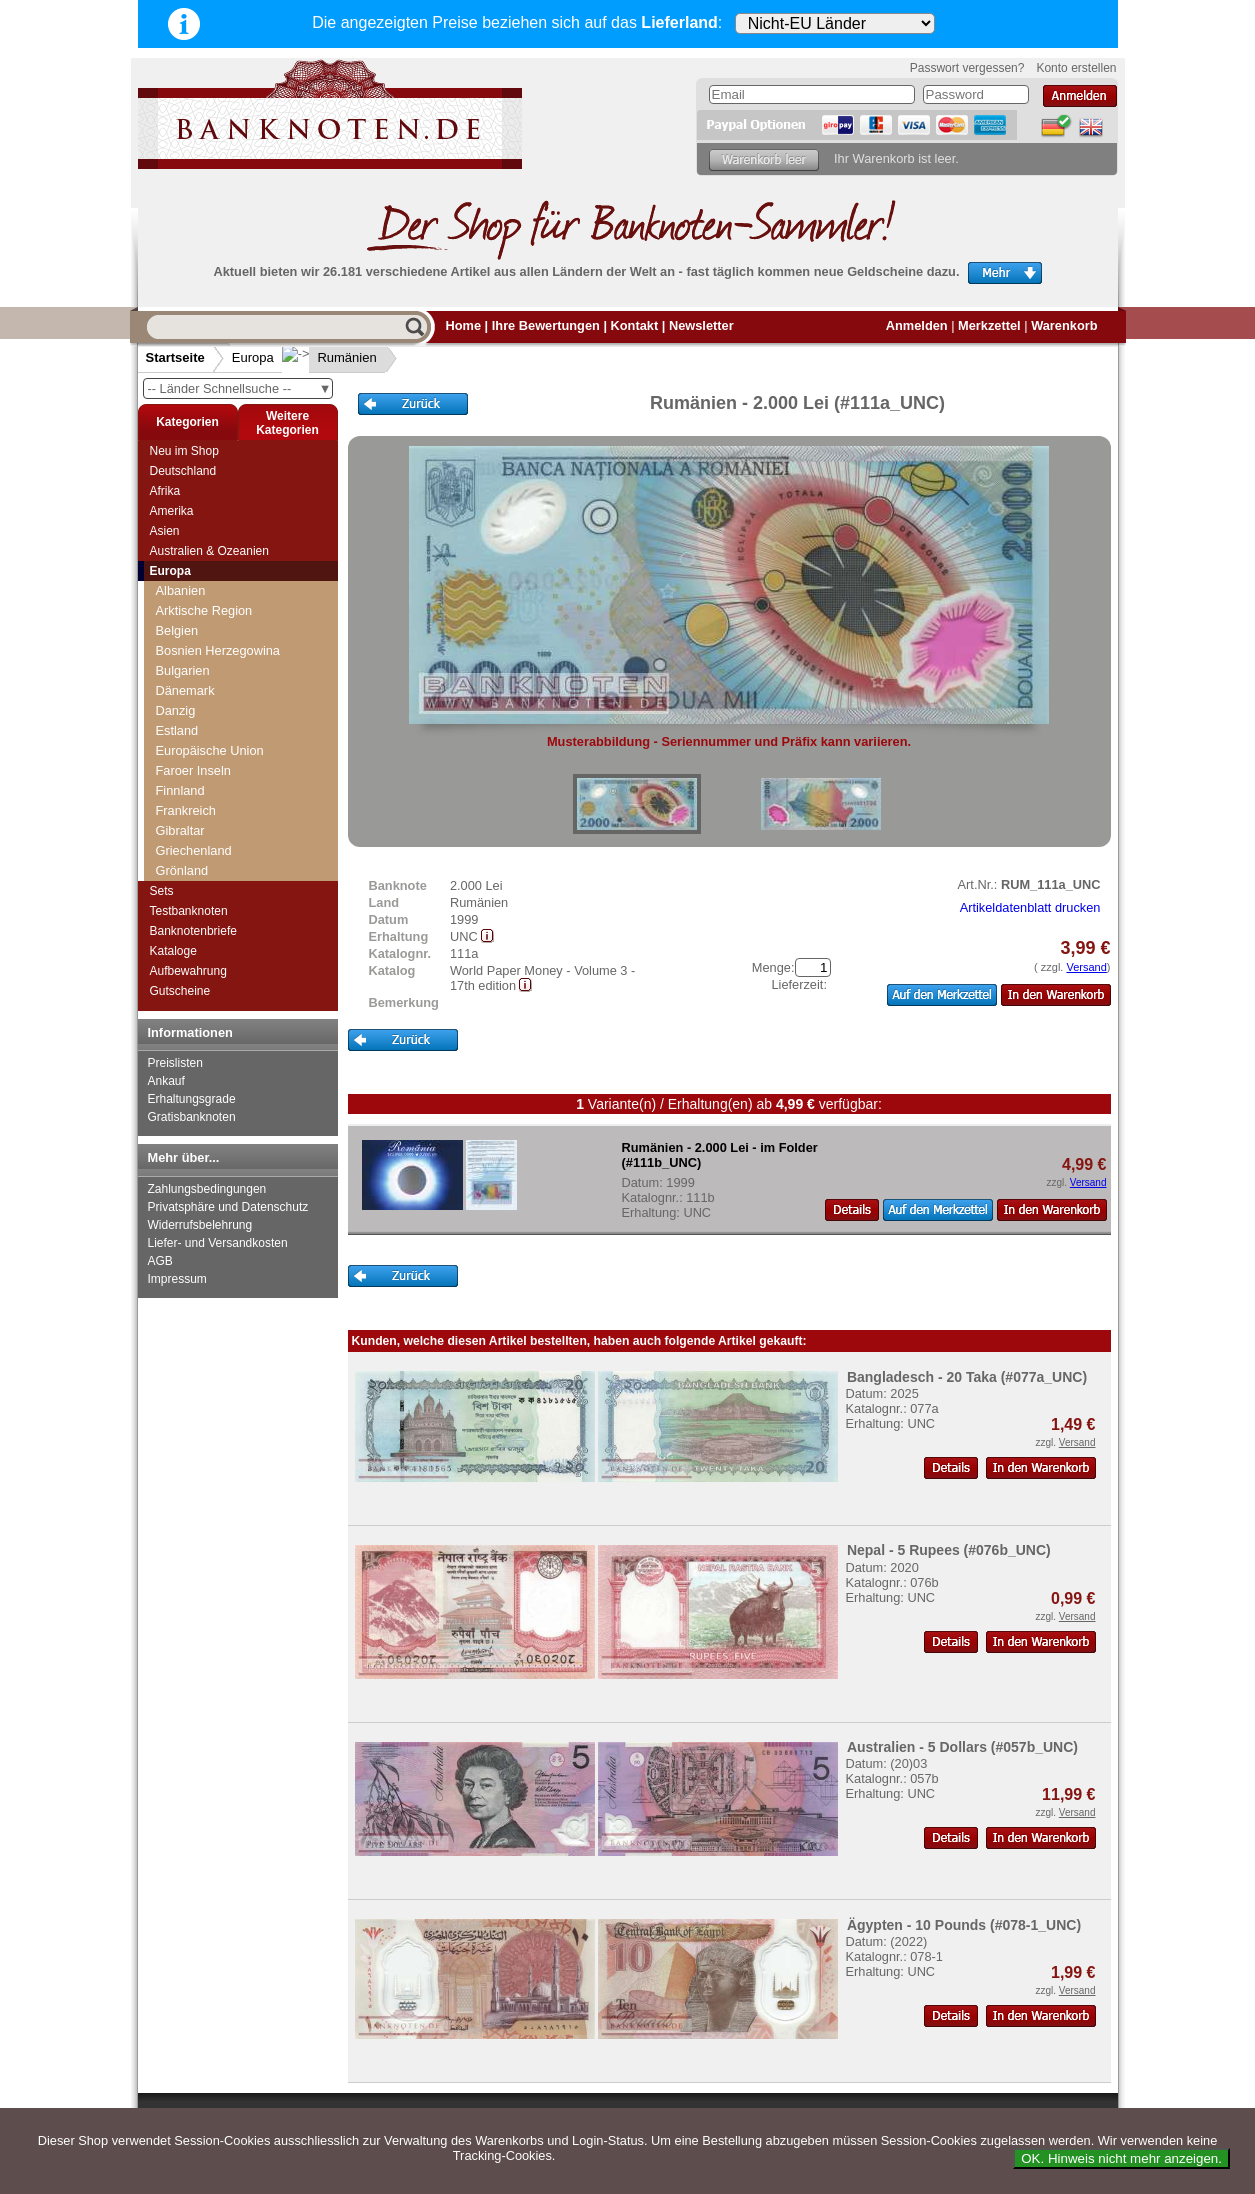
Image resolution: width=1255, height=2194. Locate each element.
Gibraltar (180, 830)
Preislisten (175, 1063)
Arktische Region (204, 610)
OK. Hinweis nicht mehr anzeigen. (1121, 2158)
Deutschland (183, 471)
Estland (177, 730)
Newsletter (701, 325)
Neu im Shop (184, 451)
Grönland (182, 870)
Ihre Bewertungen (546, 325)
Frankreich (186, 810)
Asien (165, 531)
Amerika (172, 511)
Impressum (177, 1279)
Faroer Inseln (193, 770)
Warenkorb (1064, 325)
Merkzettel (989, 325)
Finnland (180, 790)
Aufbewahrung (188, 971)
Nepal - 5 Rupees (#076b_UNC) (949, 1550)
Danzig (176, 710)
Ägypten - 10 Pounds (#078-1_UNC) (964, 1925)
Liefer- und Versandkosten (218, 1243)
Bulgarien (183, 670)
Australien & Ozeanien (209, 551)
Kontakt (635, 325)
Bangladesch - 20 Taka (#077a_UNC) (967, 1377)
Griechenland (194, 850)
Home (464, 325)
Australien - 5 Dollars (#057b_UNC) (962, 1747)
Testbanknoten (189, 911)
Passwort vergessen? (967, 68)
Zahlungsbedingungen (207, 1189)
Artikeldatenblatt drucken (1030, 907)
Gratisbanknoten (192, 1117)
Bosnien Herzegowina (218, 650)
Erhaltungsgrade (192, 1099)
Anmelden (917, 325)
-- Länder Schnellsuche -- (240, 388)
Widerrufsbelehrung (200, 1225)
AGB (160, 1261)
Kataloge (173, 951)
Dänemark (185, 690)
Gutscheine (180, 991)
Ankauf (166, 1081)
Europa (253, 357)
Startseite (175, 357)
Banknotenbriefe (193, 931)
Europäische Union (210, 750)
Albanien (181, 590)
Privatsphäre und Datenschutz (228, 1207)
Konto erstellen (1076, 68)
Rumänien (331, 357)
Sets (162, 891)
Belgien (177, 630)
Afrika (165, 491)
